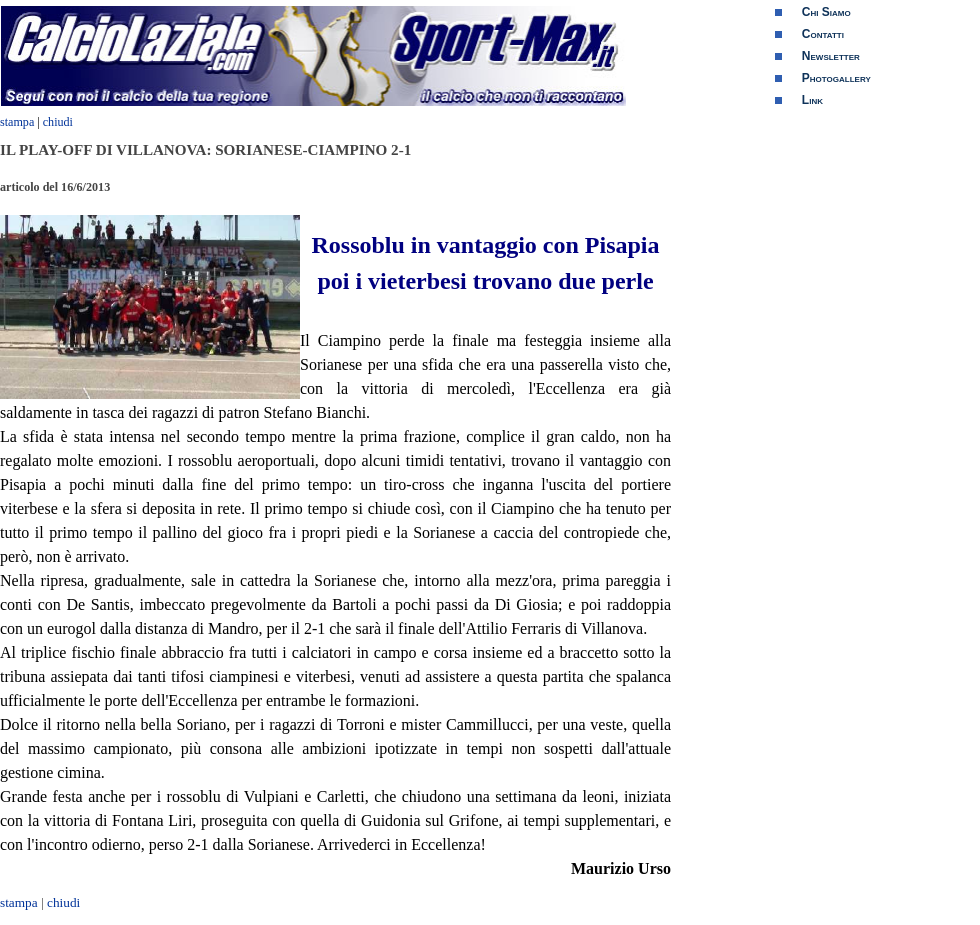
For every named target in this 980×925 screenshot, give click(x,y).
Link (812, 100)
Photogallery (836, 78)
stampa (17, 122)
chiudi (58, 122)
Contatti (823, 34)
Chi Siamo (826, 12)
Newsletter (831, 56)
